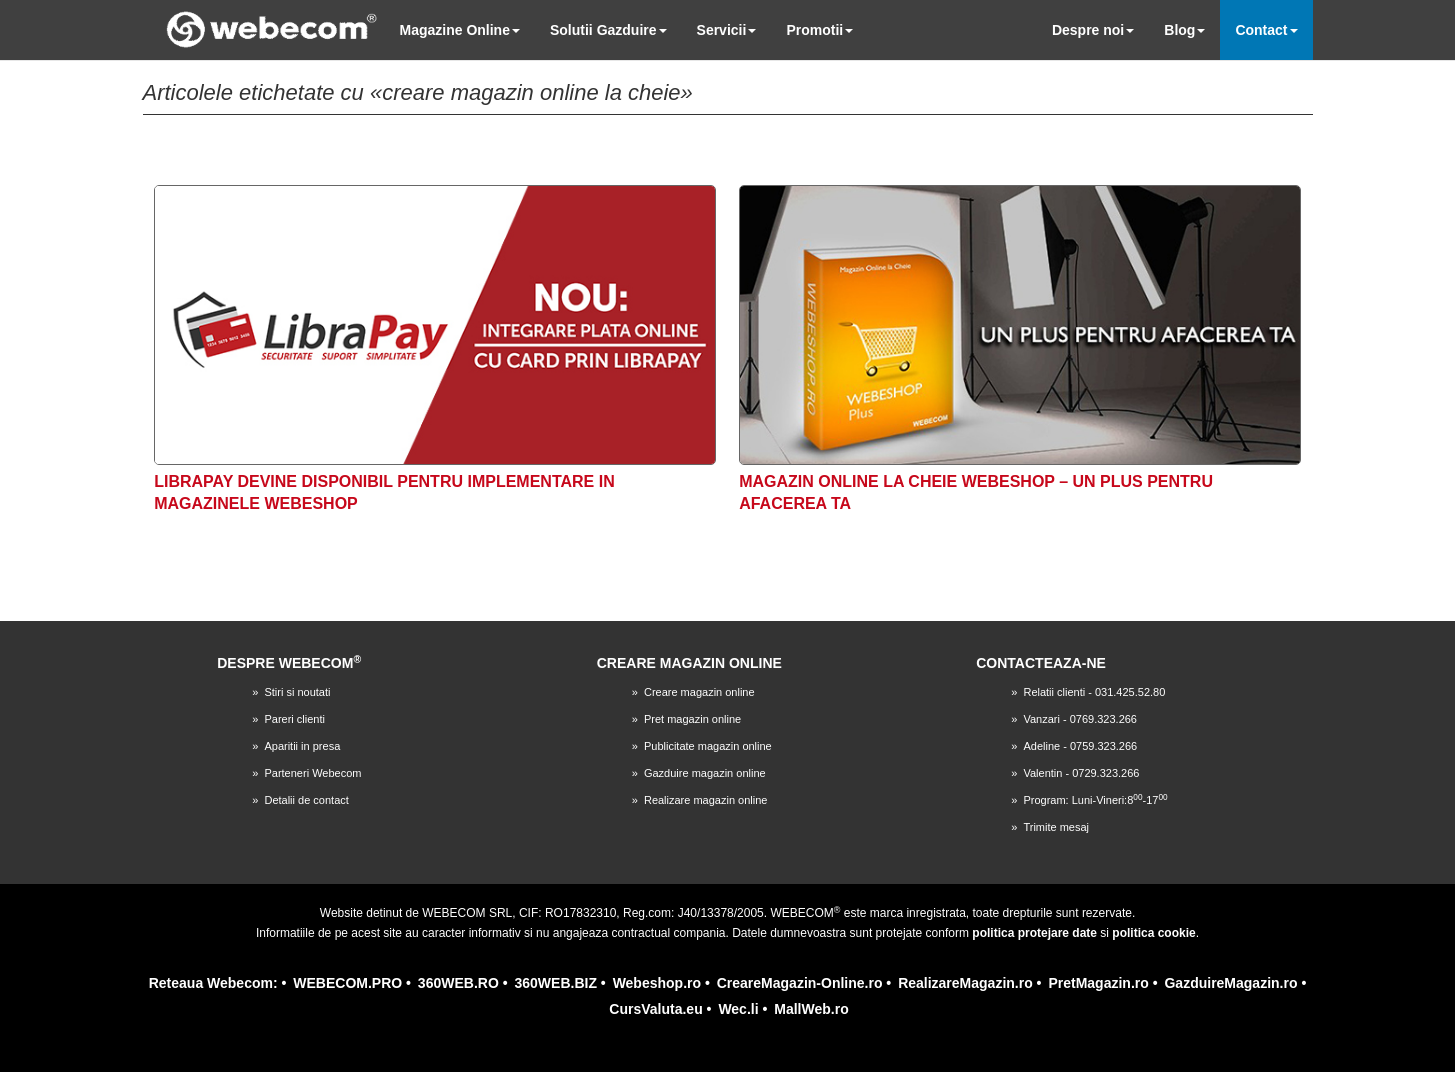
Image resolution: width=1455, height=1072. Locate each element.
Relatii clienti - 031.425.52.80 (1094, 692)
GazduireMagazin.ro (1230, 983)
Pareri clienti (294, 719)
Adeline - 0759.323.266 (1080, 746)
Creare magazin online (699, 692)
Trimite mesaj (1056, 827)
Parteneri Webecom (312, 773)
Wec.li (738, 1009)
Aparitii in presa (302, 746)
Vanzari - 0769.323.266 (1080, 719)
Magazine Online (460, 30)
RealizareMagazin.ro (965, 983)
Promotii (819, 30)
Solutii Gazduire (608, 30)
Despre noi (1093, 30)
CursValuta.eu (655, 1009)
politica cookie (1153, 933)
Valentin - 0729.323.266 (1081, 773)
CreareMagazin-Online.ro (800, 983)
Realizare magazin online (706, 800)
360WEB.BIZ (555, 983)
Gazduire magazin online (705, 773)
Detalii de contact (306, 800)
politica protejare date (1034, 933)
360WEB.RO (458, 983)
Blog (1184, 30)
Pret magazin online (692, 719)
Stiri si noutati (297, 692)
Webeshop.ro (657, 983)
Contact (1266, 30)
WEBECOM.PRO (347, 983)
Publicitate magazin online (708, 746)
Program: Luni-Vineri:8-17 (1095, 800)
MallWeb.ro (811, 1009)
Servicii (727, 30)
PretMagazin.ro (1098, 983)
